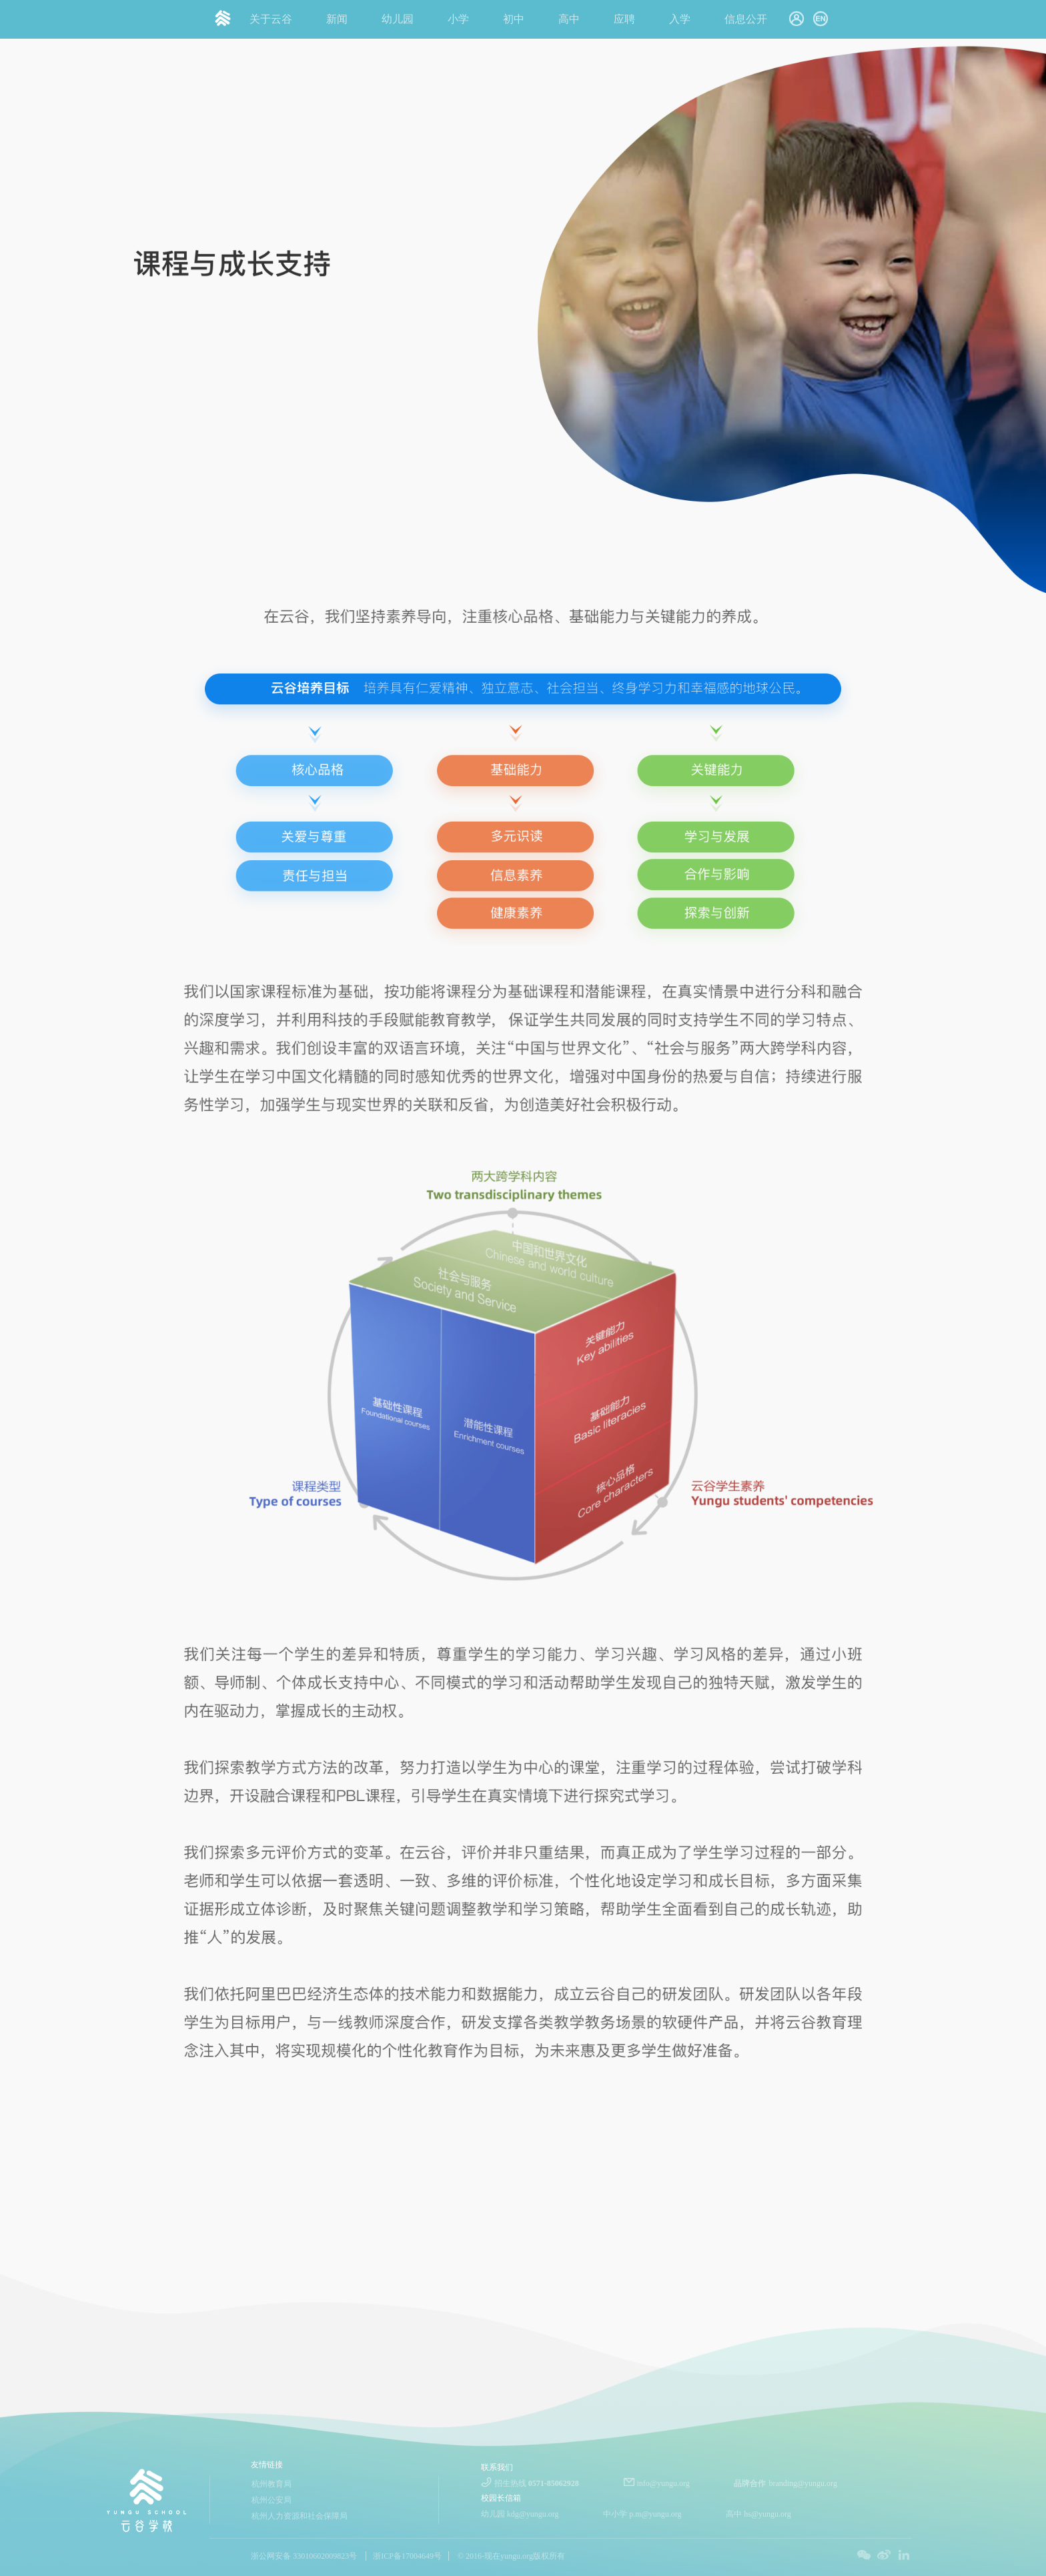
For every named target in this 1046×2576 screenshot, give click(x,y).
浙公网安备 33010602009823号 (304, 2556)
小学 (458, 19)
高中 (569, 19)
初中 (513, 19)
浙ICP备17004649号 (407, 2556)
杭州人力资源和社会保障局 (299, 2516)
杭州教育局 (271, 2484)
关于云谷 (270, 19)
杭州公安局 (271, 2500)
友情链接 (267, 2464)
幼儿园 (398, 19)
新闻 (337, 19)
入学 (679, 19)
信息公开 (745, 19)
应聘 (624, 19)
